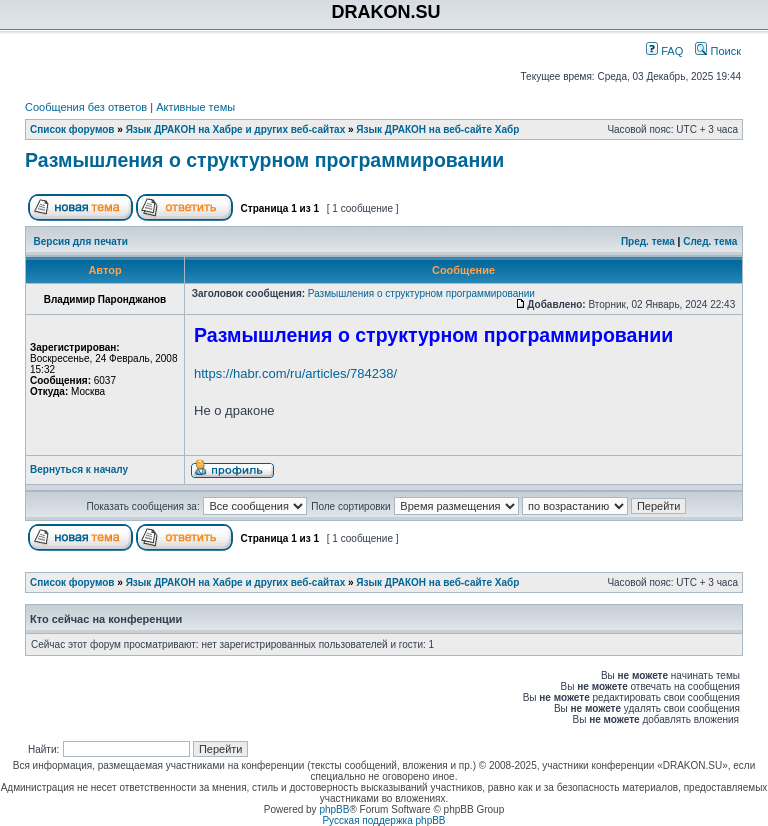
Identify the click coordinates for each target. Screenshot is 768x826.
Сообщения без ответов (86, 107)
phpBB (334, 809)
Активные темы (195, 107)
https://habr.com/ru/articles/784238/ (295, 373)
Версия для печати (81, 241)
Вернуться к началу (79, 469)
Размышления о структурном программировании (264, 160)
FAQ (664, 51)
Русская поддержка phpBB (383, 820)
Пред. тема (648, 241)
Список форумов (72, 129)
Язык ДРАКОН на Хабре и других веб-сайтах (236, 129)
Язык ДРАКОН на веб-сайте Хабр (437, 129)
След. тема (710, 241)
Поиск (718, 51)
